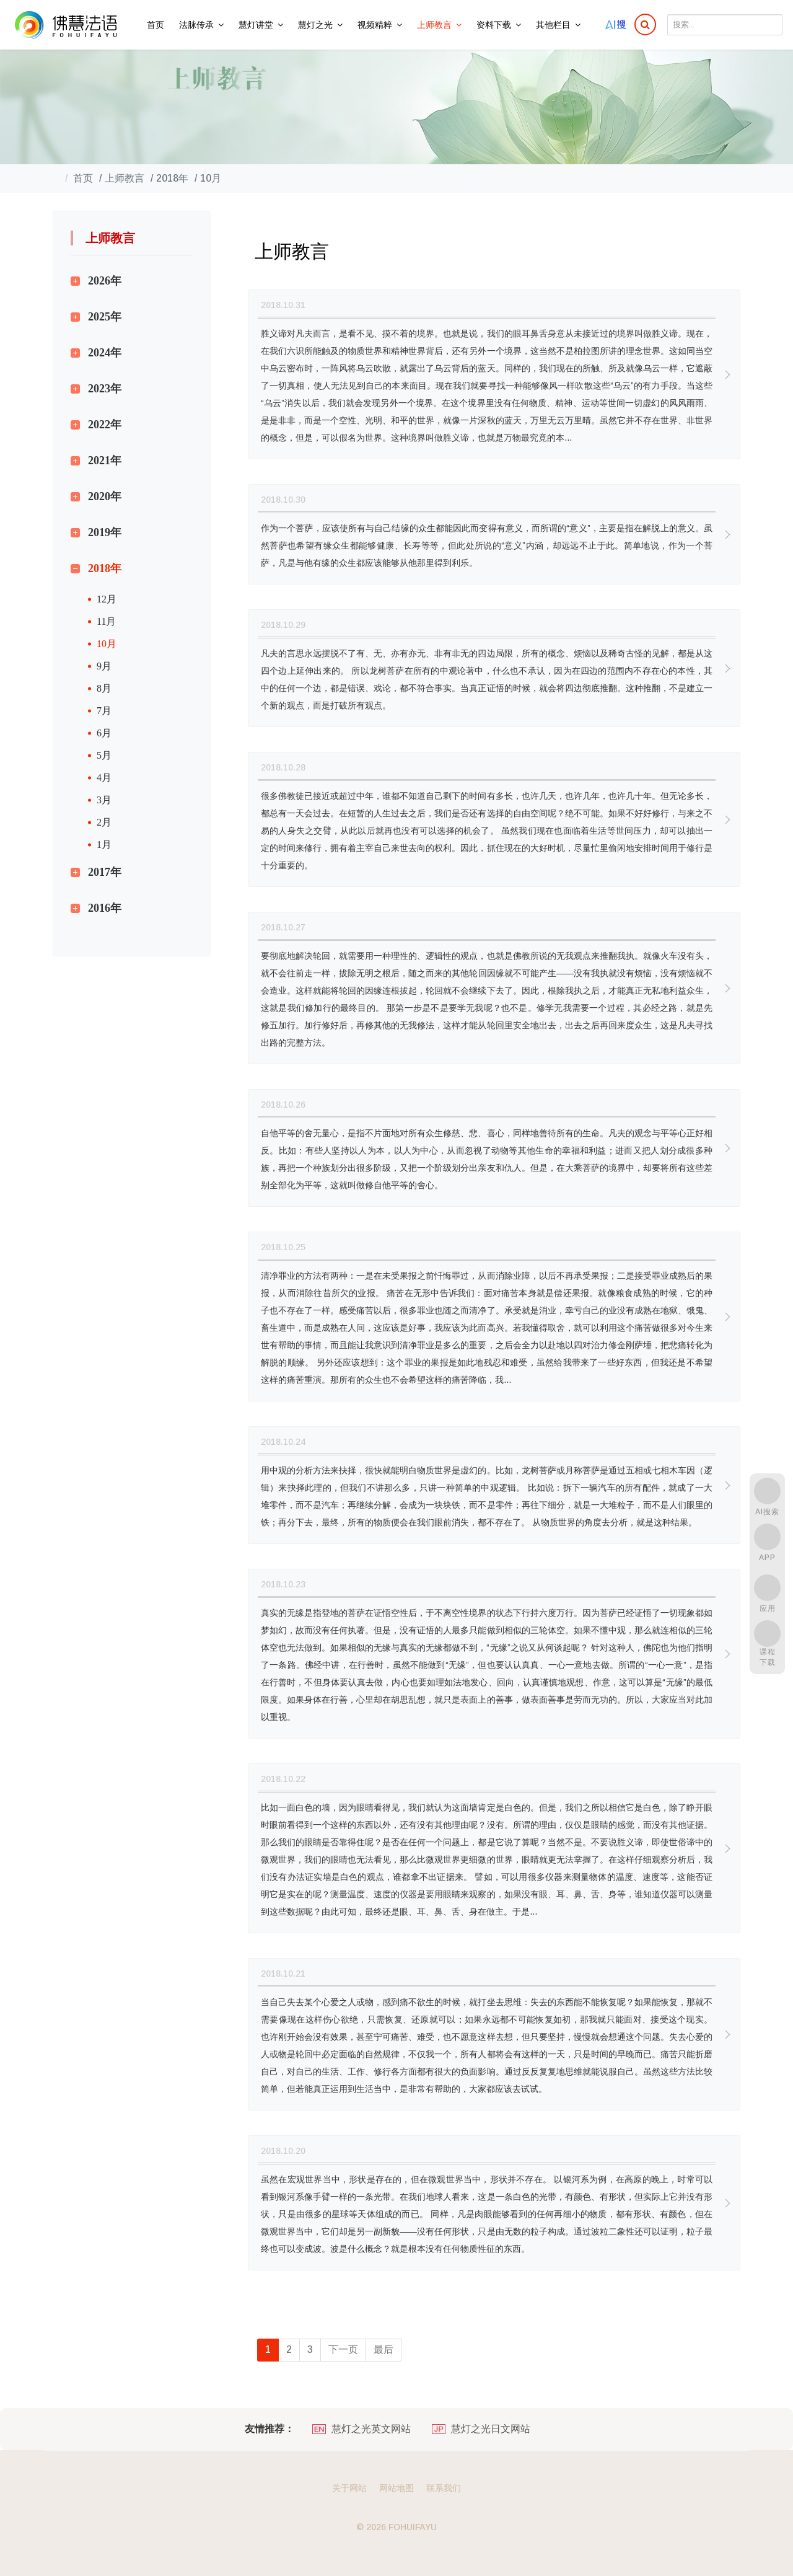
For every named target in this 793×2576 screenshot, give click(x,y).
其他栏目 (553, 25)
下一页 (343, 2349)
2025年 (104, 317)
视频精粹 (374, 25)
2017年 (104, 872)
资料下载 (493, 25)
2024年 (104, 352)
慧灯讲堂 (256, 25)
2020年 (104, 496)
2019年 (104, 532)
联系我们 (443, 2488)
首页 (155, 25)
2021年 (104, 460)
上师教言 (434, 25)
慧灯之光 (315, 25)
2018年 (104, 568)
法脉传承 (196, 25)
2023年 (104, 388)
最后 (383, 2349)
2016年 (104, 908)
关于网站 (349, 2488)
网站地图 (396, 2488)
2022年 (104, 424)
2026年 (104, 281)
